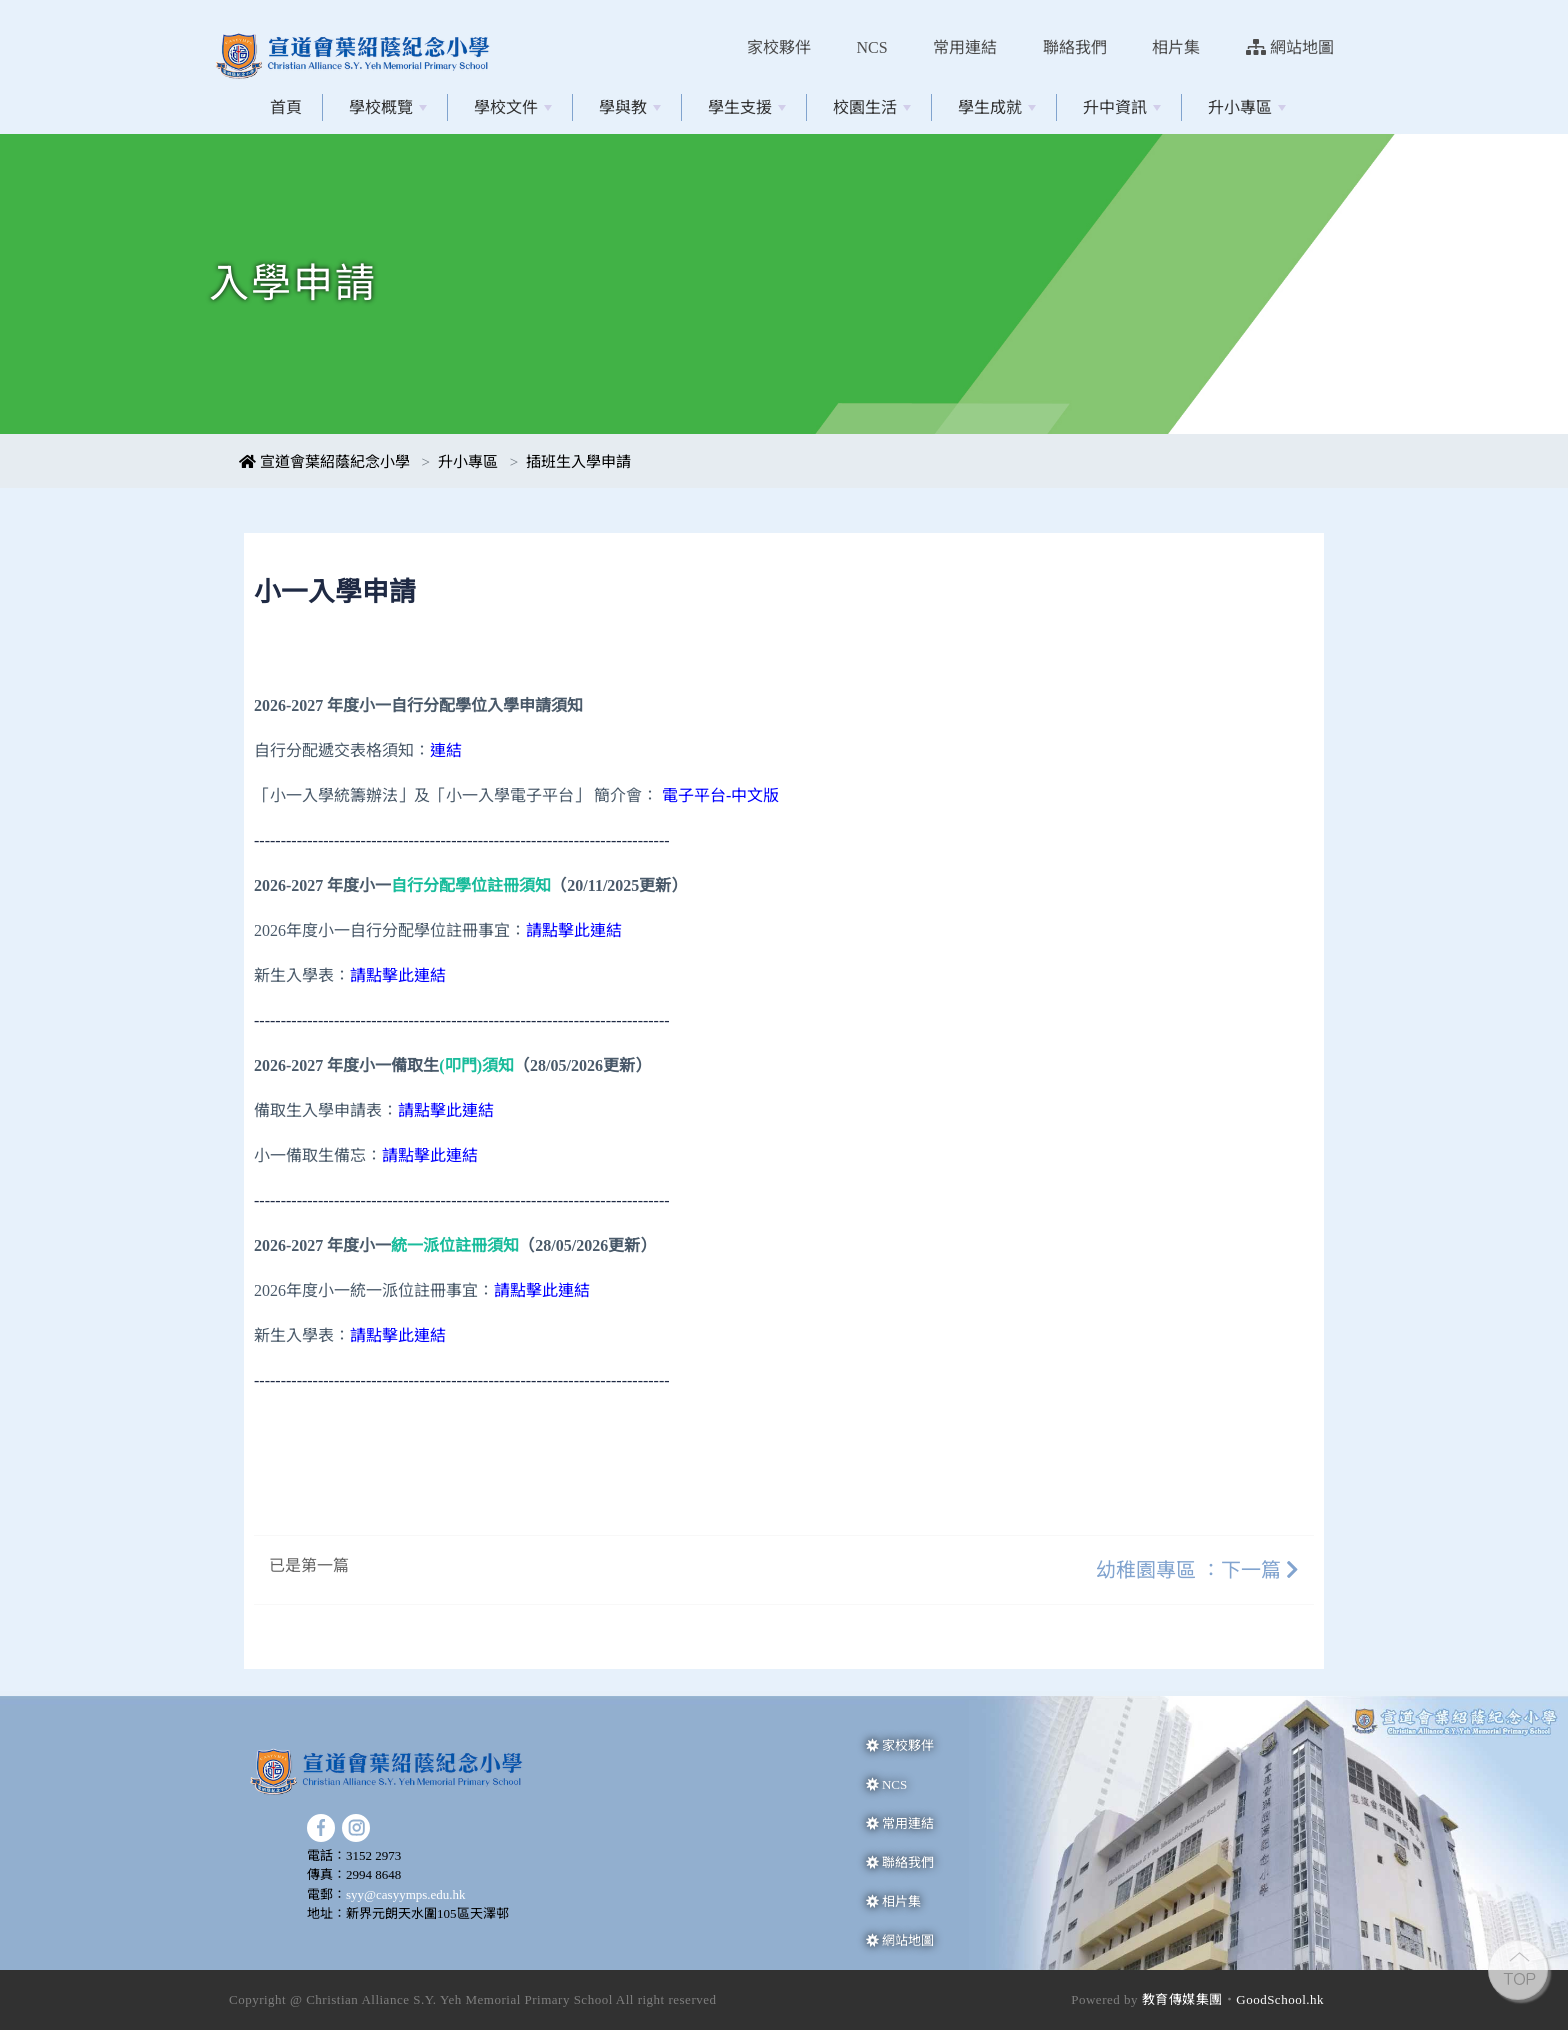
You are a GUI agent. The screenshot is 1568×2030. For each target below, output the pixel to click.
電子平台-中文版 (720, 795)
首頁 (286, 107)
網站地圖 (1290, 47)
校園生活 (872, 107)
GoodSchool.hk (1280, 1999)
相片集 (1176, 47)
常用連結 (965, 47)
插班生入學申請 (578, 462)
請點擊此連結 (446, 1110)
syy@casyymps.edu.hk (406, 1894)
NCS (872, 47)
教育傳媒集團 (1182, 1999)
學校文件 (513, 107)
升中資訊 (1122, 107)
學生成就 (997, 107)
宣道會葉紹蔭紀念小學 (324, 462)
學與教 (630, 107)
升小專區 (1247, 107)
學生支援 (747, 107)
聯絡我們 (1075, 47)
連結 (446, 750)
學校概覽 (388, 107)
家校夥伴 (779, 47)
